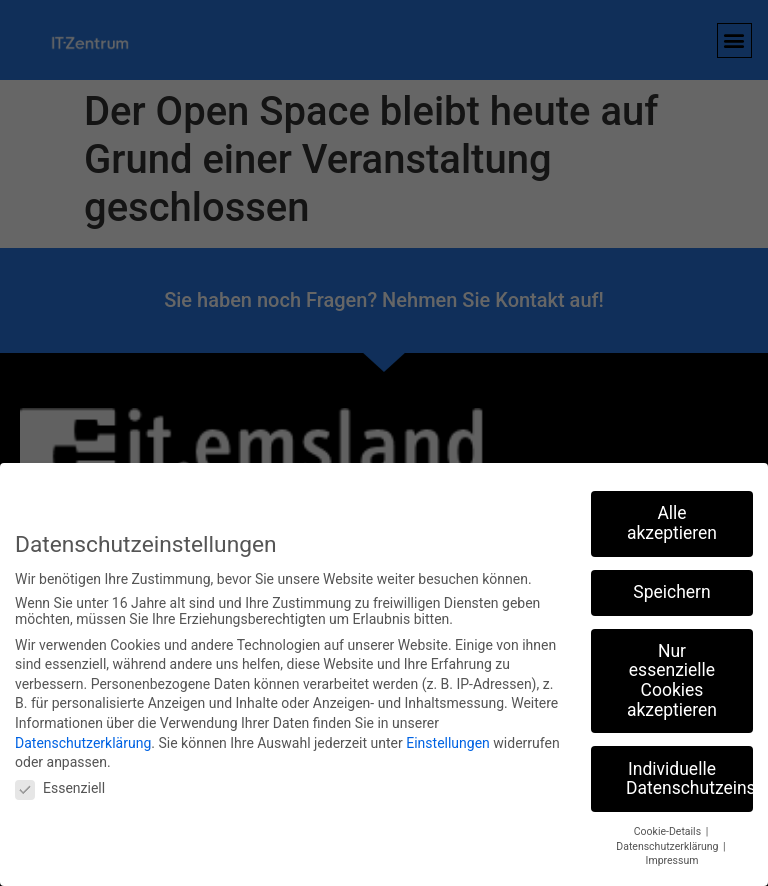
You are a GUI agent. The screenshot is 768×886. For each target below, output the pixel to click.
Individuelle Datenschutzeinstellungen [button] (689, 779)
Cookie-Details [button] (669, 831)
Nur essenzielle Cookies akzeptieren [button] (672, 680)
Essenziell (60, 788)
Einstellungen (448, 743)
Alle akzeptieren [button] (672, 523)
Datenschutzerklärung (83, 743)
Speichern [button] (671, 592)
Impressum (672, 860)
